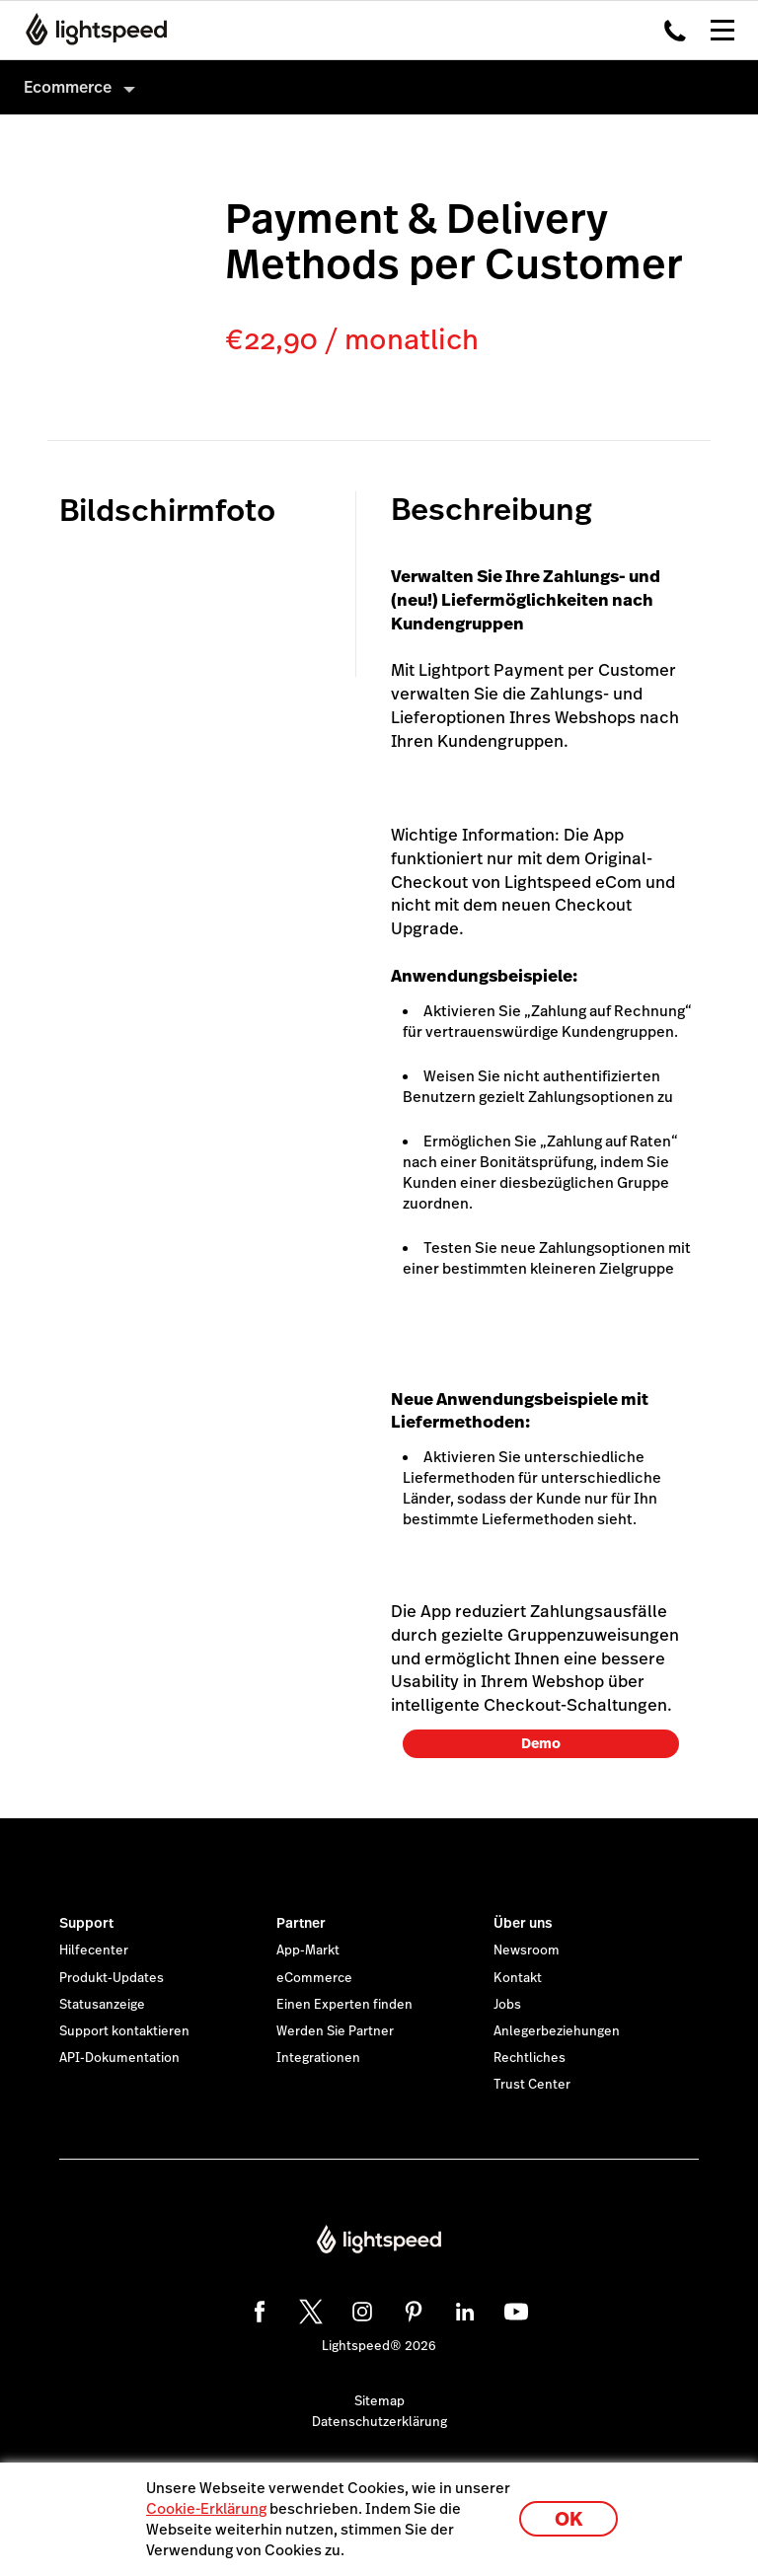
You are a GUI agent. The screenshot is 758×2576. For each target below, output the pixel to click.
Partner (301, 1923)
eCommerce (314, 1978)
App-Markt (308, 1950)
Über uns (523, 1923)
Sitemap (379, 2401)
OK (568, 2519)
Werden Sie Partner (335, 2031)
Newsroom (526, 1950)
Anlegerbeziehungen (556, 2031)
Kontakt (517, 1978)
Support (86, 1923)
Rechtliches (529, 2058)
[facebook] (256, 2308)
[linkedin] (462, 2308)
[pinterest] (410, 2308)
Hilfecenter (93, 1950)
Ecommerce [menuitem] (68, 87)
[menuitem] (379, 87)
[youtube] (513, 2308)
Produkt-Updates (111, 1978)
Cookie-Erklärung (206, 2508)
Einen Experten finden (344, 2005)
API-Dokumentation (119, 2058)
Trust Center (531, 2085)
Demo (541, 1743)
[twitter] (308, 2308)
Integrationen (318, 2058)
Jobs (507, 2005)
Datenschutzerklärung (379, 2422)
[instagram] (359, 2308)
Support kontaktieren (124, 2031)
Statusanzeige (102, 2005)
